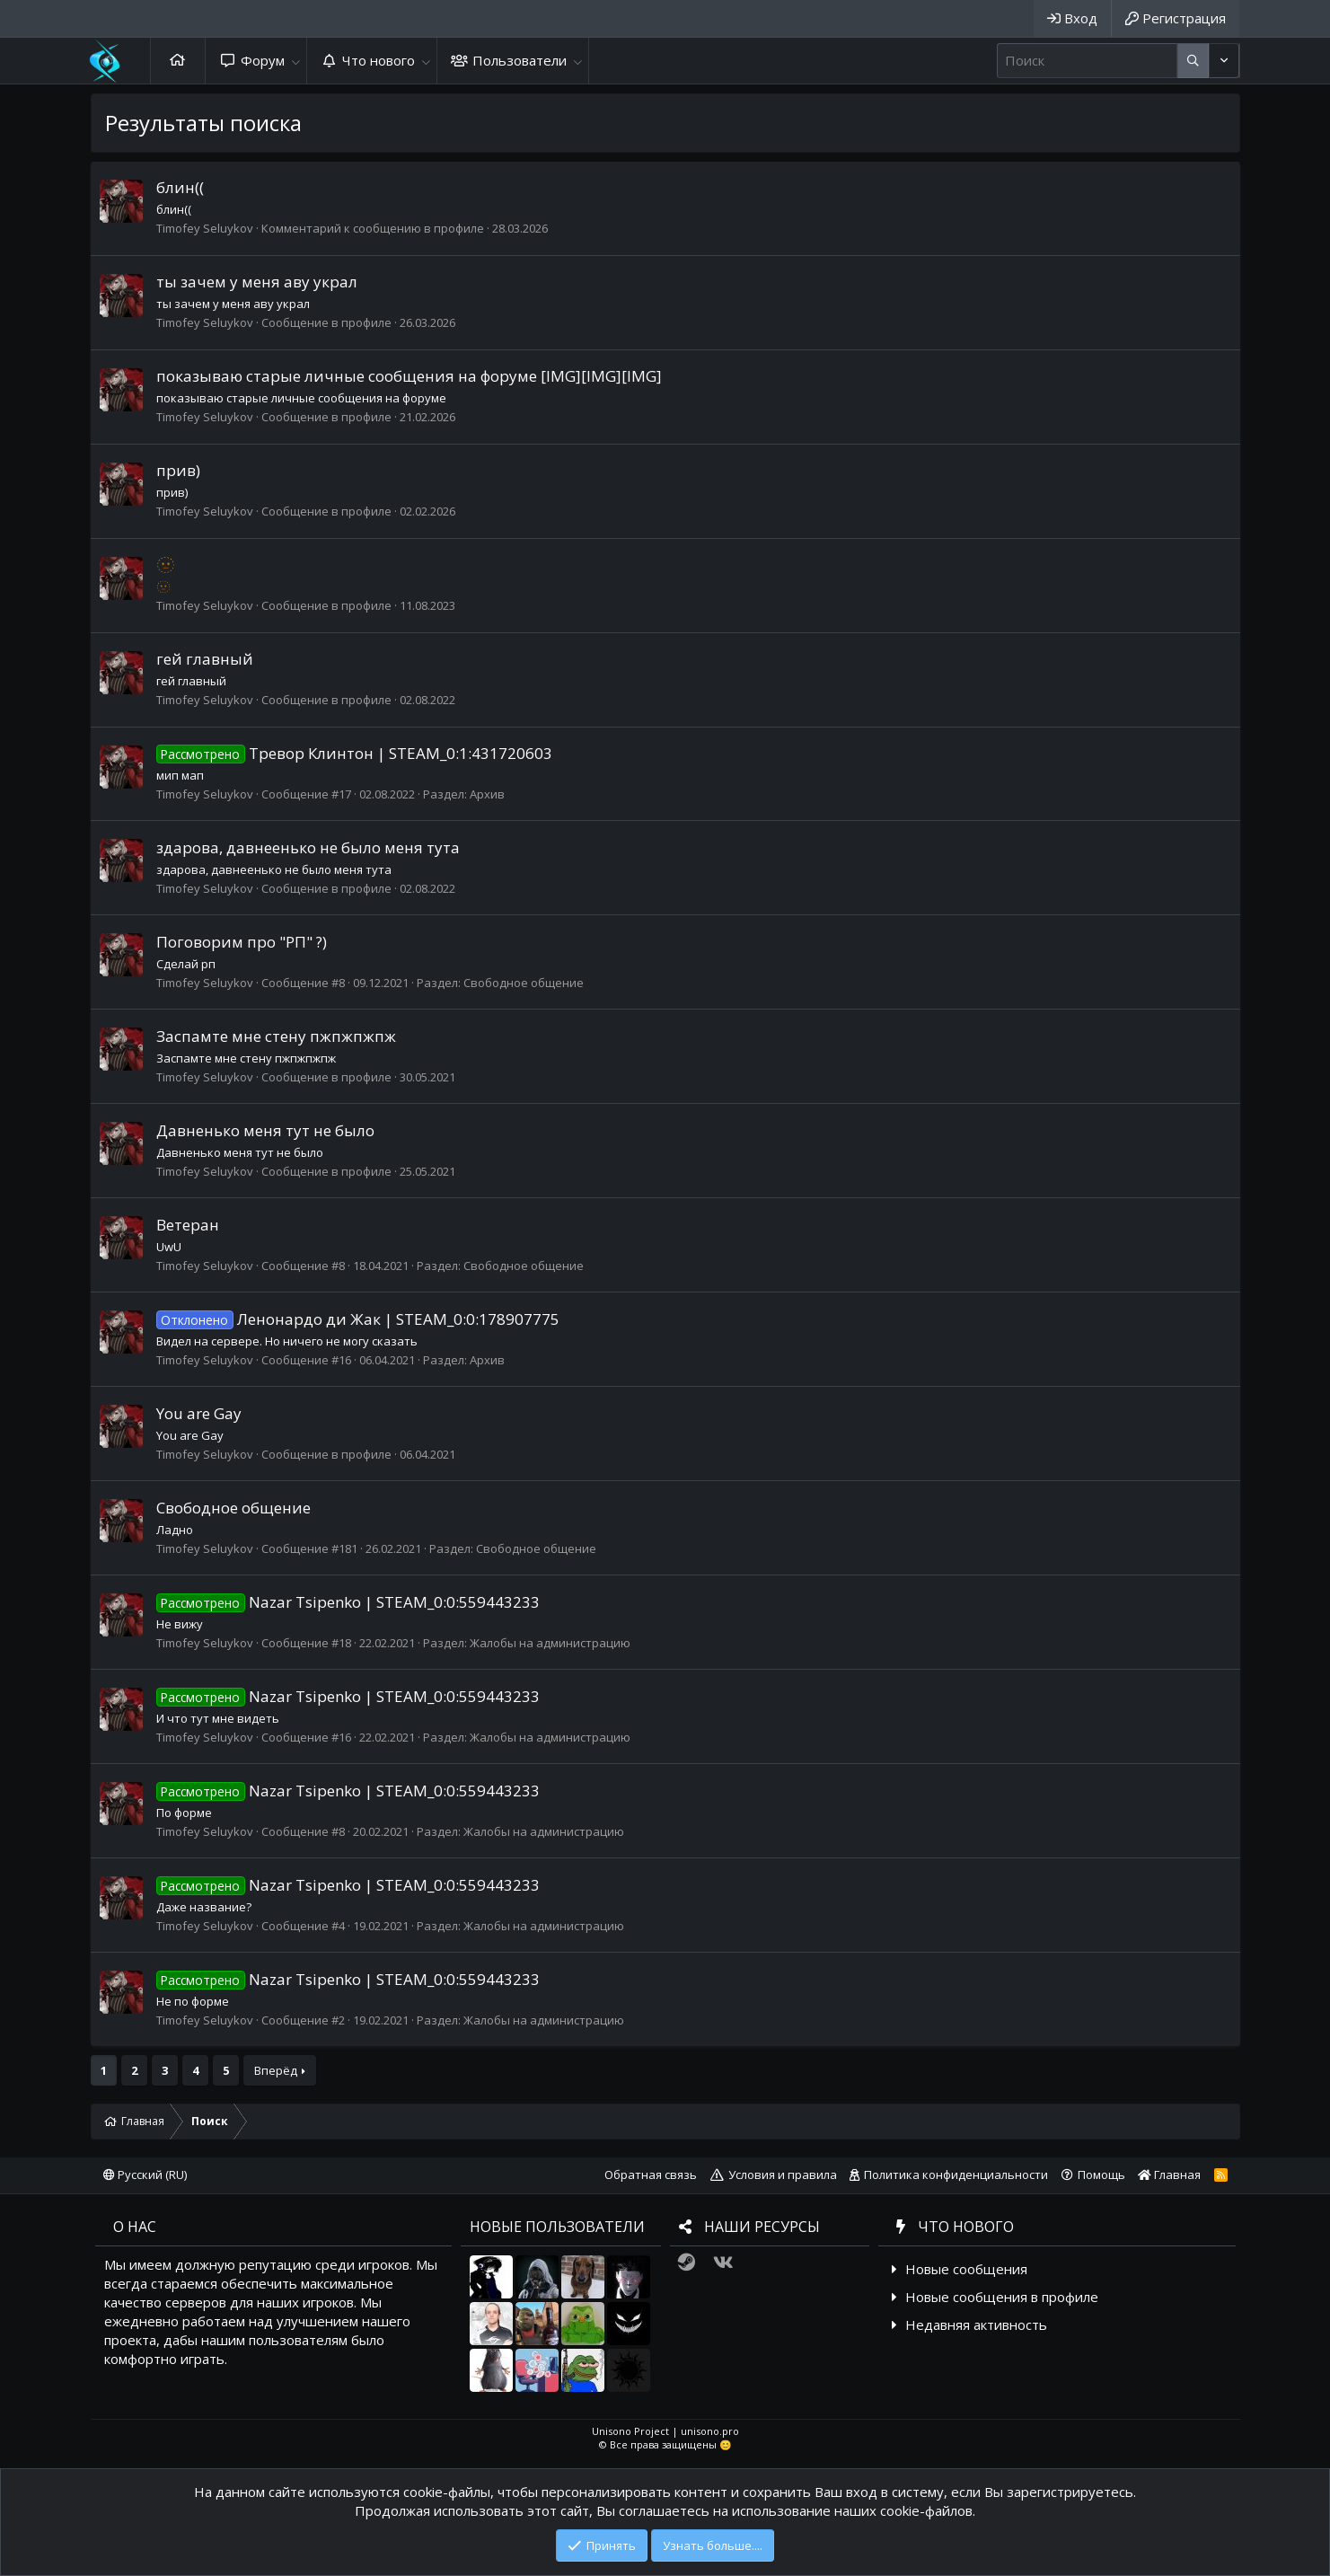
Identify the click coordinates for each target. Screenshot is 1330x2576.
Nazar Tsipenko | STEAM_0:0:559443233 (348, 1602)
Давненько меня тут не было (265, 1130)
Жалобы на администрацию (550, 1643)
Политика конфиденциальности (956, 2174)
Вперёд (275, 2070)
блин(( (180, 187)
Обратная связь (650, 2174)
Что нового (378, 60)
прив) (178, 470)
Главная (178, 61)
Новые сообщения (966, 2269)
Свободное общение (523, 983)
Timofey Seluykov (204, 228)
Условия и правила (782, 2174)
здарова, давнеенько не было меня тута (308, 847)
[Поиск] (1087, 60)
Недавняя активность (976, 2324)
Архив (487, 794)
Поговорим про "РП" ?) (241, 941)
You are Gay (199, 1413)
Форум (263, 60)
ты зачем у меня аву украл (256, 281)
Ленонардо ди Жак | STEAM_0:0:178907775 (358, 1319)
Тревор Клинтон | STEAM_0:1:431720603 (354, 753)
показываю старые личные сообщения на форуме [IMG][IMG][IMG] (409, 376)
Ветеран (187, 1224)
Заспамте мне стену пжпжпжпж (276, 1036)
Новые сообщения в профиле (1001, 2297)
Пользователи (519, 60)
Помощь (1101, 2174)
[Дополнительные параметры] (1193, 60)
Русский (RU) (145, 2174)
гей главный (204, 658)
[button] (296, 61)
